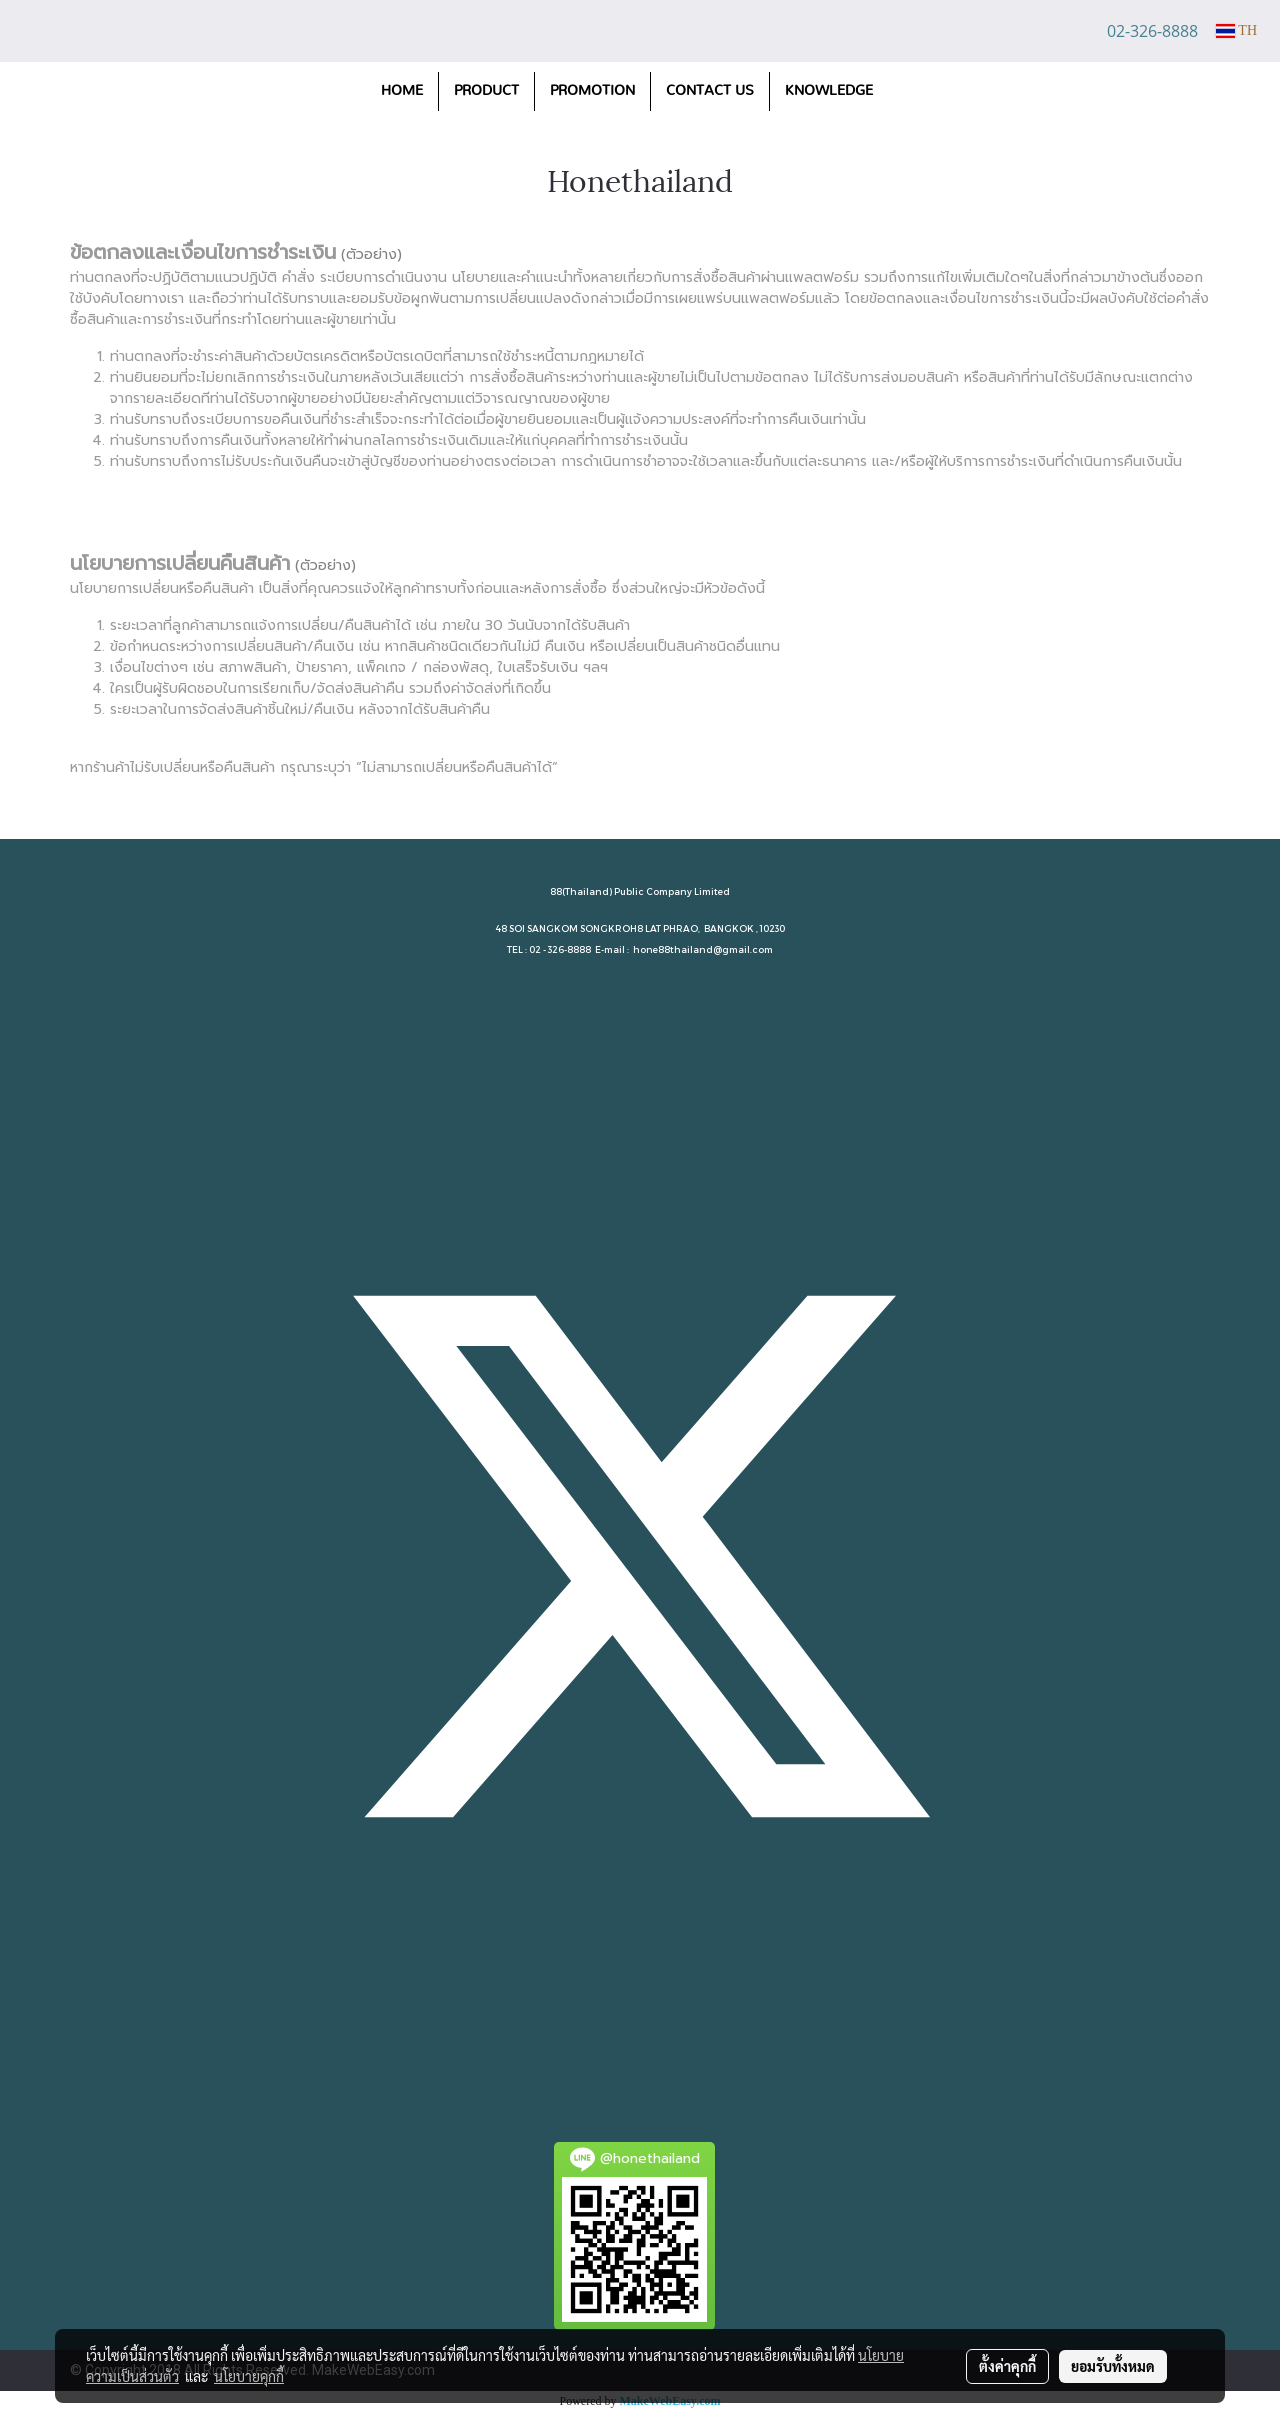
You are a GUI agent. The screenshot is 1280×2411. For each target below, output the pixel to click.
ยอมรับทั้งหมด (1113, 2366)
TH (1236, 30)
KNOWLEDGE (829, 91)
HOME (402, 91)
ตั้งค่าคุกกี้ (1007, 2366)
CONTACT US (710, 91)
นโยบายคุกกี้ (249, 2376)
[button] (906, 92)
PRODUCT (486, 91)
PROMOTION (592, 91)
